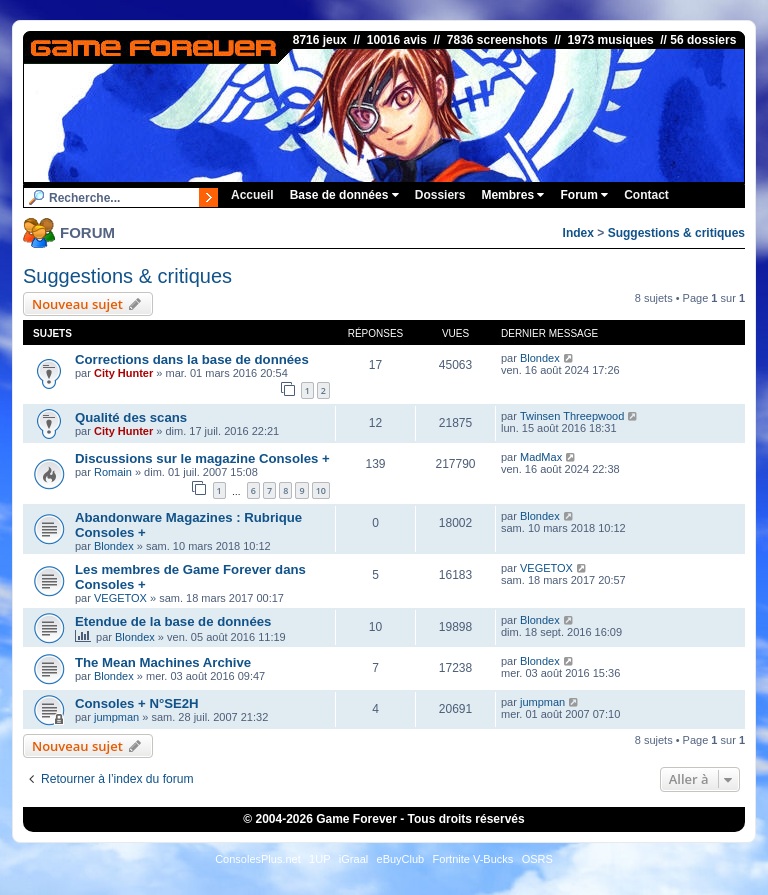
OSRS (537, 859)
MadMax (541, 457)
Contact (646, 195)
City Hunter (123, 373)
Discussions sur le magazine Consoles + (202, 458)
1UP (319, 859)
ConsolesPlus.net (258, 859)
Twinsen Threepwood (572, 416)
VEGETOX (120, 598)
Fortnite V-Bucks (473, 859)
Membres (512, 195)
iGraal (353, 859)
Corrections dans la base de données (192, 359)
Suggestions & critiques (676, 233)
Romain (113, 472)
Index (578, 233)
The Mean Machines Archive (163, 662)
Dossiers (440, 195)
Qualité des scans (131, 417)
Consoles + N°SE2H (137, 703)
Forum (584, 195)
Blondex (540, 358)
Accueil (252, 195)
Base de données (344, 195)
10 (321, 490)
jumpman (116, 717)
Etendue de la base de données (173, 621)
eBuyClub (401, 859)
